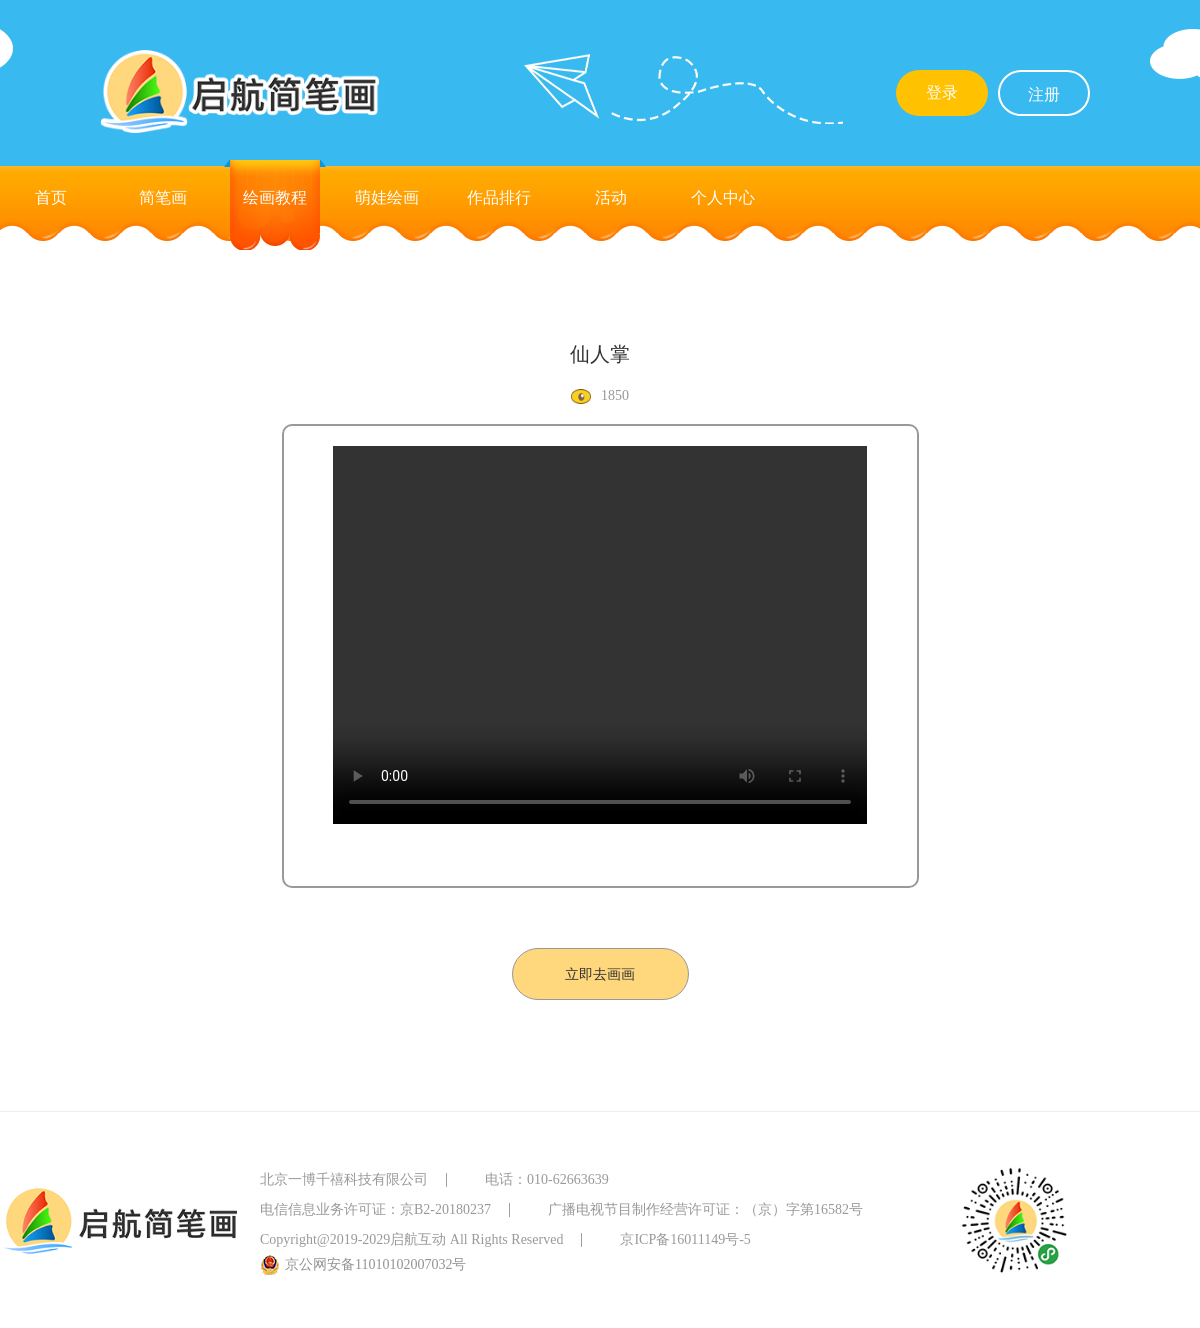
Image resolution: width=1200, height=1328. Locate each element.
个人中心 (723, 197)
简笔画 (163, 197)
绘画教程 (275, 197)
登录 (942, 92)
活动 (611, 197)
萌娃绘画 (387, 197)
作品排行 (499, 197)
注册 (1044, 94)
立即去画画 (600, 974)
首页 (51, 197)
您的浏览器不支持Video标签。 (600, 635)
